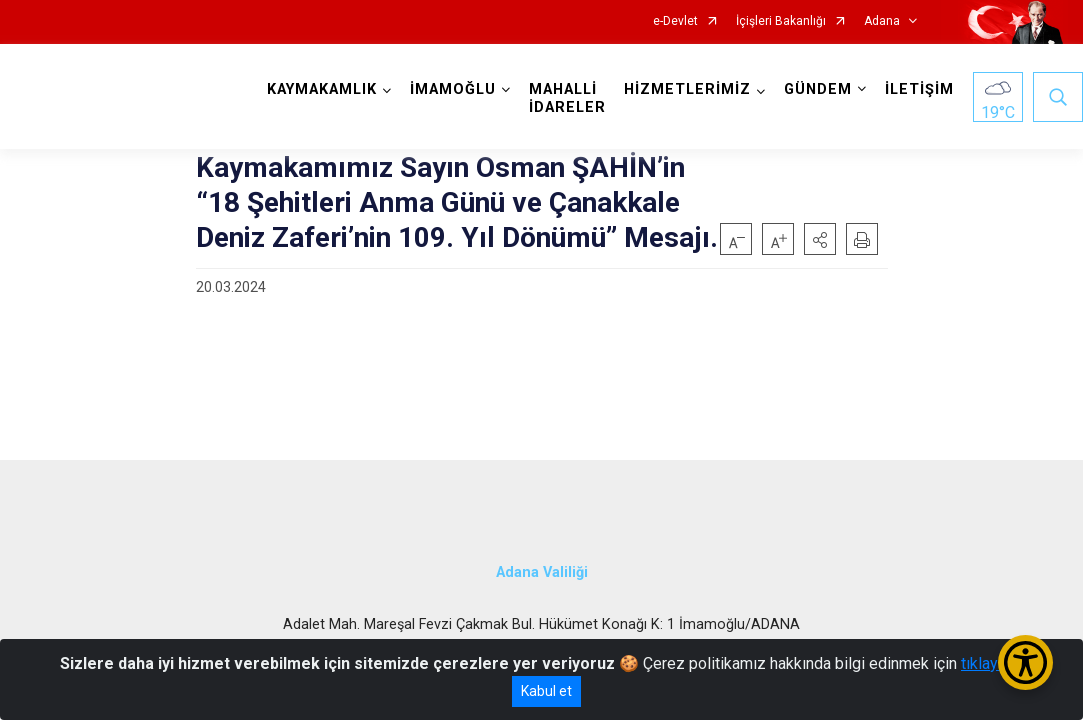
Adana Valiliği (542, 572)
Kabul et (546, 691)
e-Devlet (675, 21)
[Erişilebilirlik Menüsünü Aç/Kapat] (1025, 662)
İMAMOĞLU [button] (453, 89)
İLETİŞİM (919, 89)
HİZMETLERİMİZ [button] (687, 89)
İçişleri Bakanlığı (781, 21)
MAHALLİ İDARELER (567, 98)
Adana (882, 21)
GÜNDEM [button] (818, 89)
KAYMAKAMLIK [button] (322, 89)
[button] (820, 239)
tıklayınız (992, 663)
